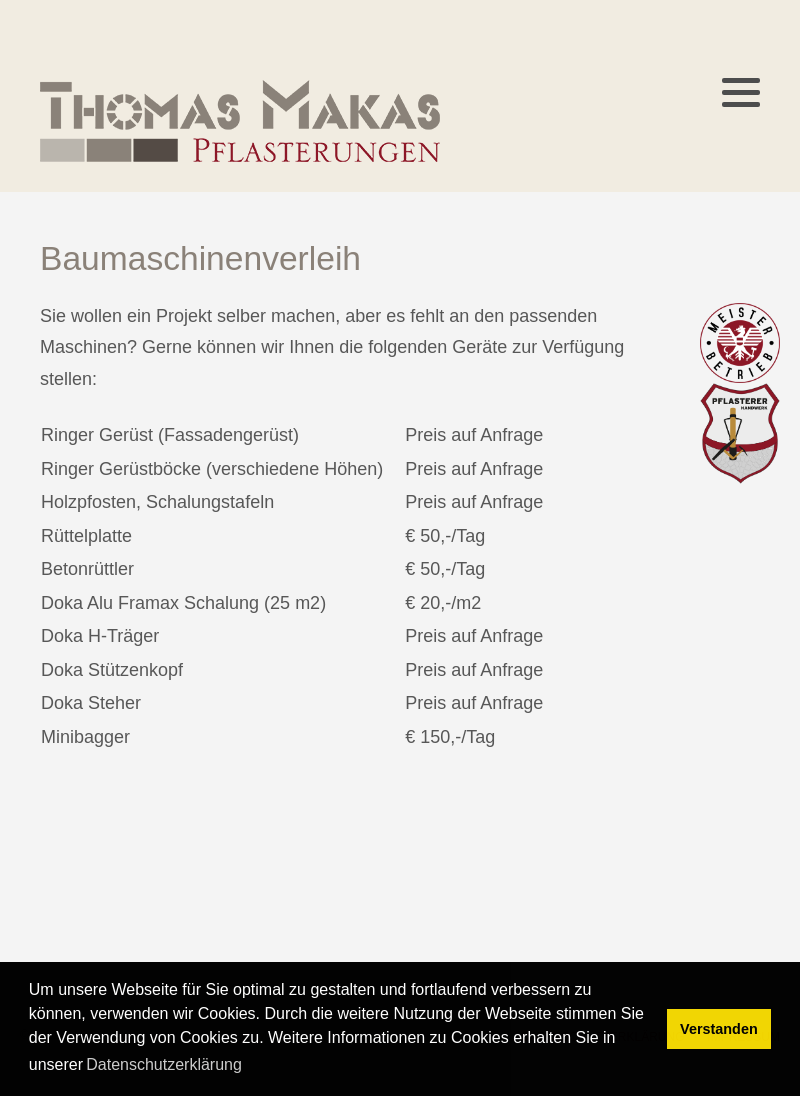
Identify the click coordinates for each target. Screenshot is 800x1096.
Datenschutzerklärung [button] (164, 1064)
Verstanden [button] (719, 1029)
